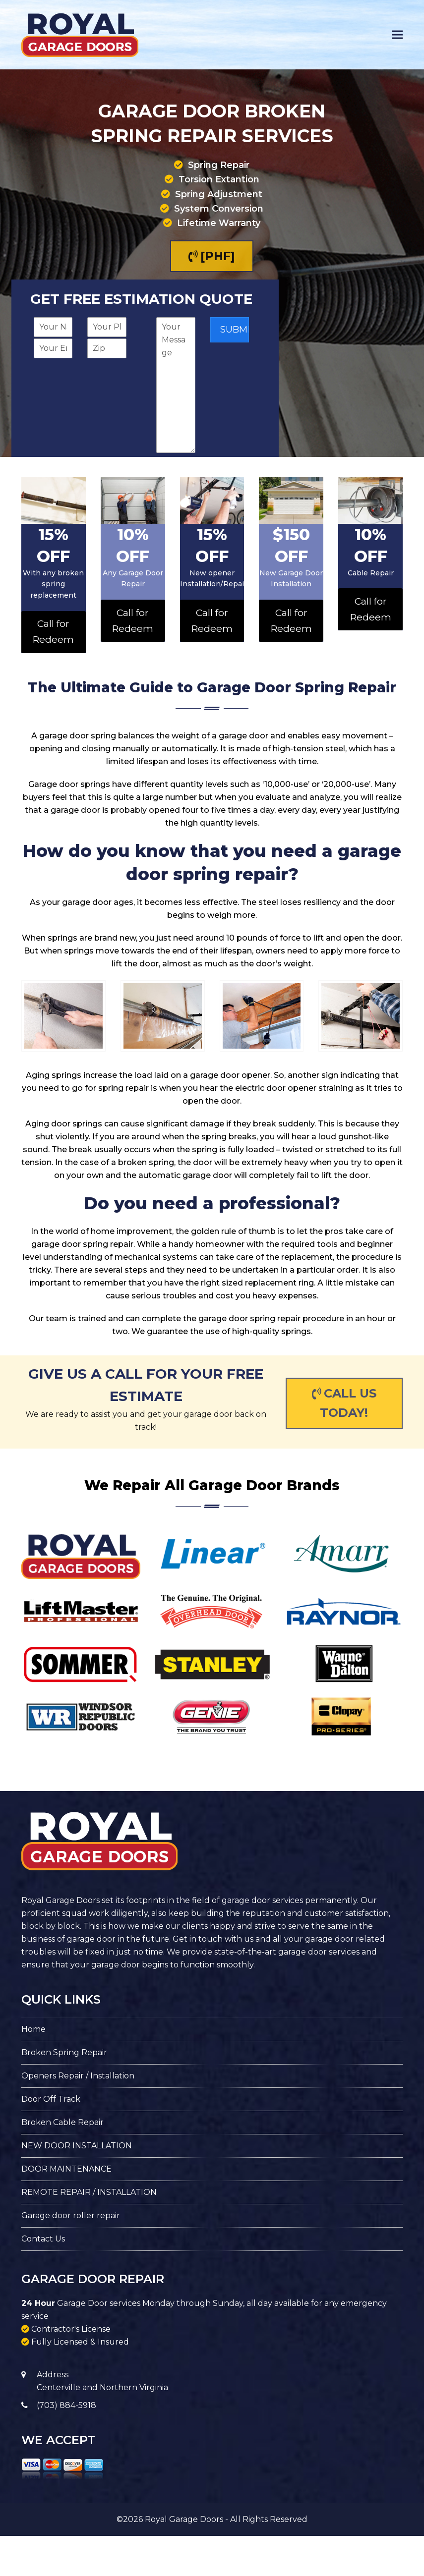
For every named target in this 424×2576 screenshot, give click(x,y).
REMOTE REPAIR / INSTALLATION (89, 2192)
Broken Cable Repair (62, 2122)
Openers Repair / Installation (77, 2075)
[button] (397, 35)
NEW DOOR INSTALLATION (76, 2145)
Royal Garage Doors (184, 2519)
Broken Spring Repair (64, 2052)
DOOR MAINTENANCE (66, 2169)
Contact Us (43, 2238)
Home (33, 2029)
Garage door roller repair (70, 2215)
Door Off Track (50, 2099)
